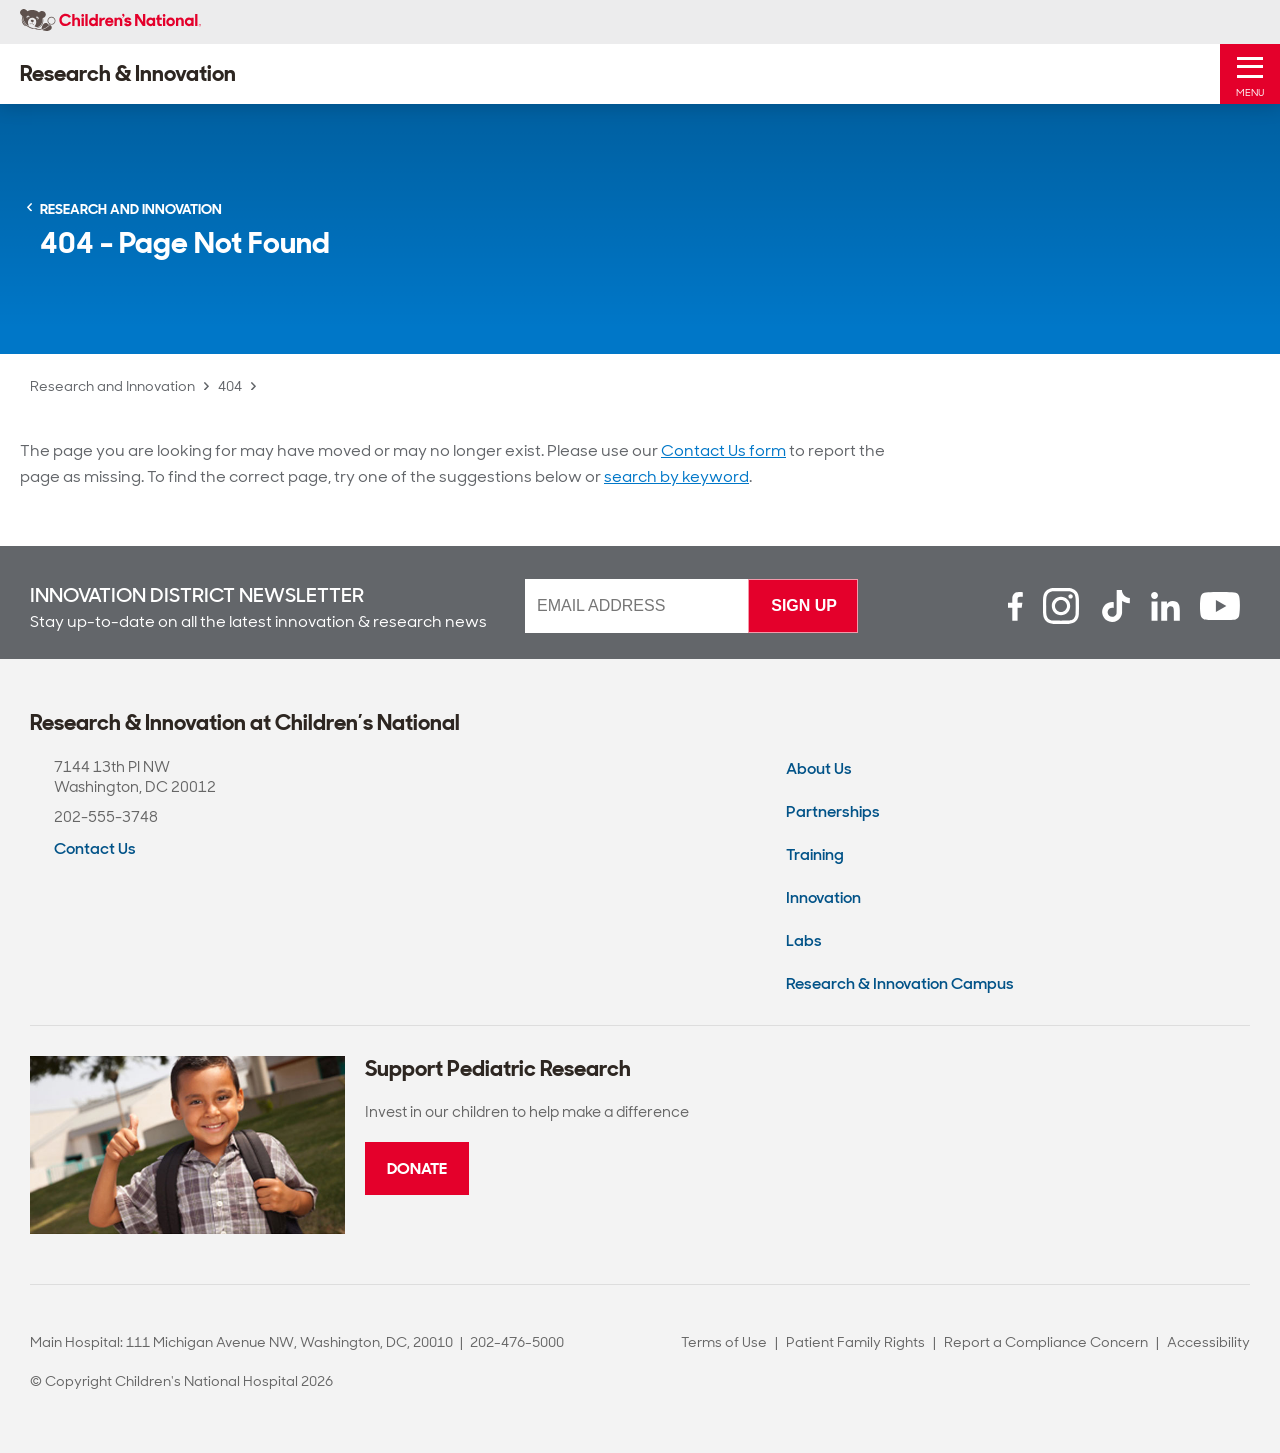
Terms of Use (724, 1342)
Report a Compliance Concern (1046, 1342)
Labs (804, 940)
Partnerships (833, 811)
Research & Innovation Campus (900, 983)
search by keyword (676, 476)
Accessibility (1208, 1342)
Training (815, 854)
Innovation (823, 897)
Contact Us (95, 848)
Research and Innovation (112, 386)
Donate (417, 1168)
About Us (819, 768)
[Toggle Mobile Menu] (1250, 74)
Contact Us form (723, 450)
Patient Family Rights (855, 1342)
